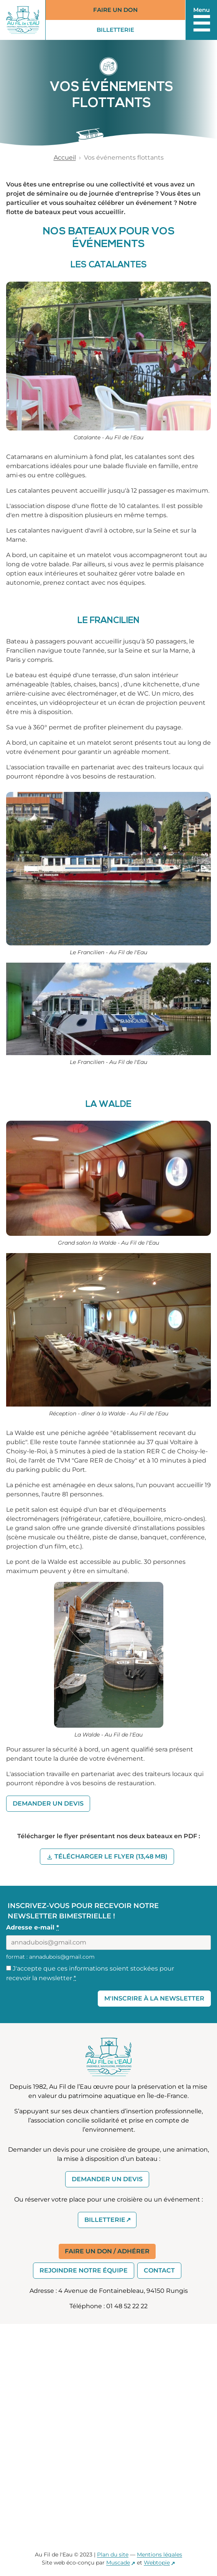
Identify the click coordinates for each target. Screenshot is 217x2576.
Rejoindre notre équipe (83, 2270)
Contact (159, 2270)
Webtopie (157, 2562)
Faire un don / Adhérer (107, 2251)
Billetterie (122, 31)
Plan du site (112, 2554)
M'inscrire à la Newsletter (154, 1998)
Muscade (118, 2562)
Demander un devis (48, 1803)
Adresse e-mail (32, 1927)
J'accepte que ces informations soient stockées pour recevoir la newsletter (90, 1973)
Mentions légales (159, 2554)
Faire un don (115, 9)
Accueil (65, 157)
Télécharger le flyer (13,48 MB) (114, 1856)
